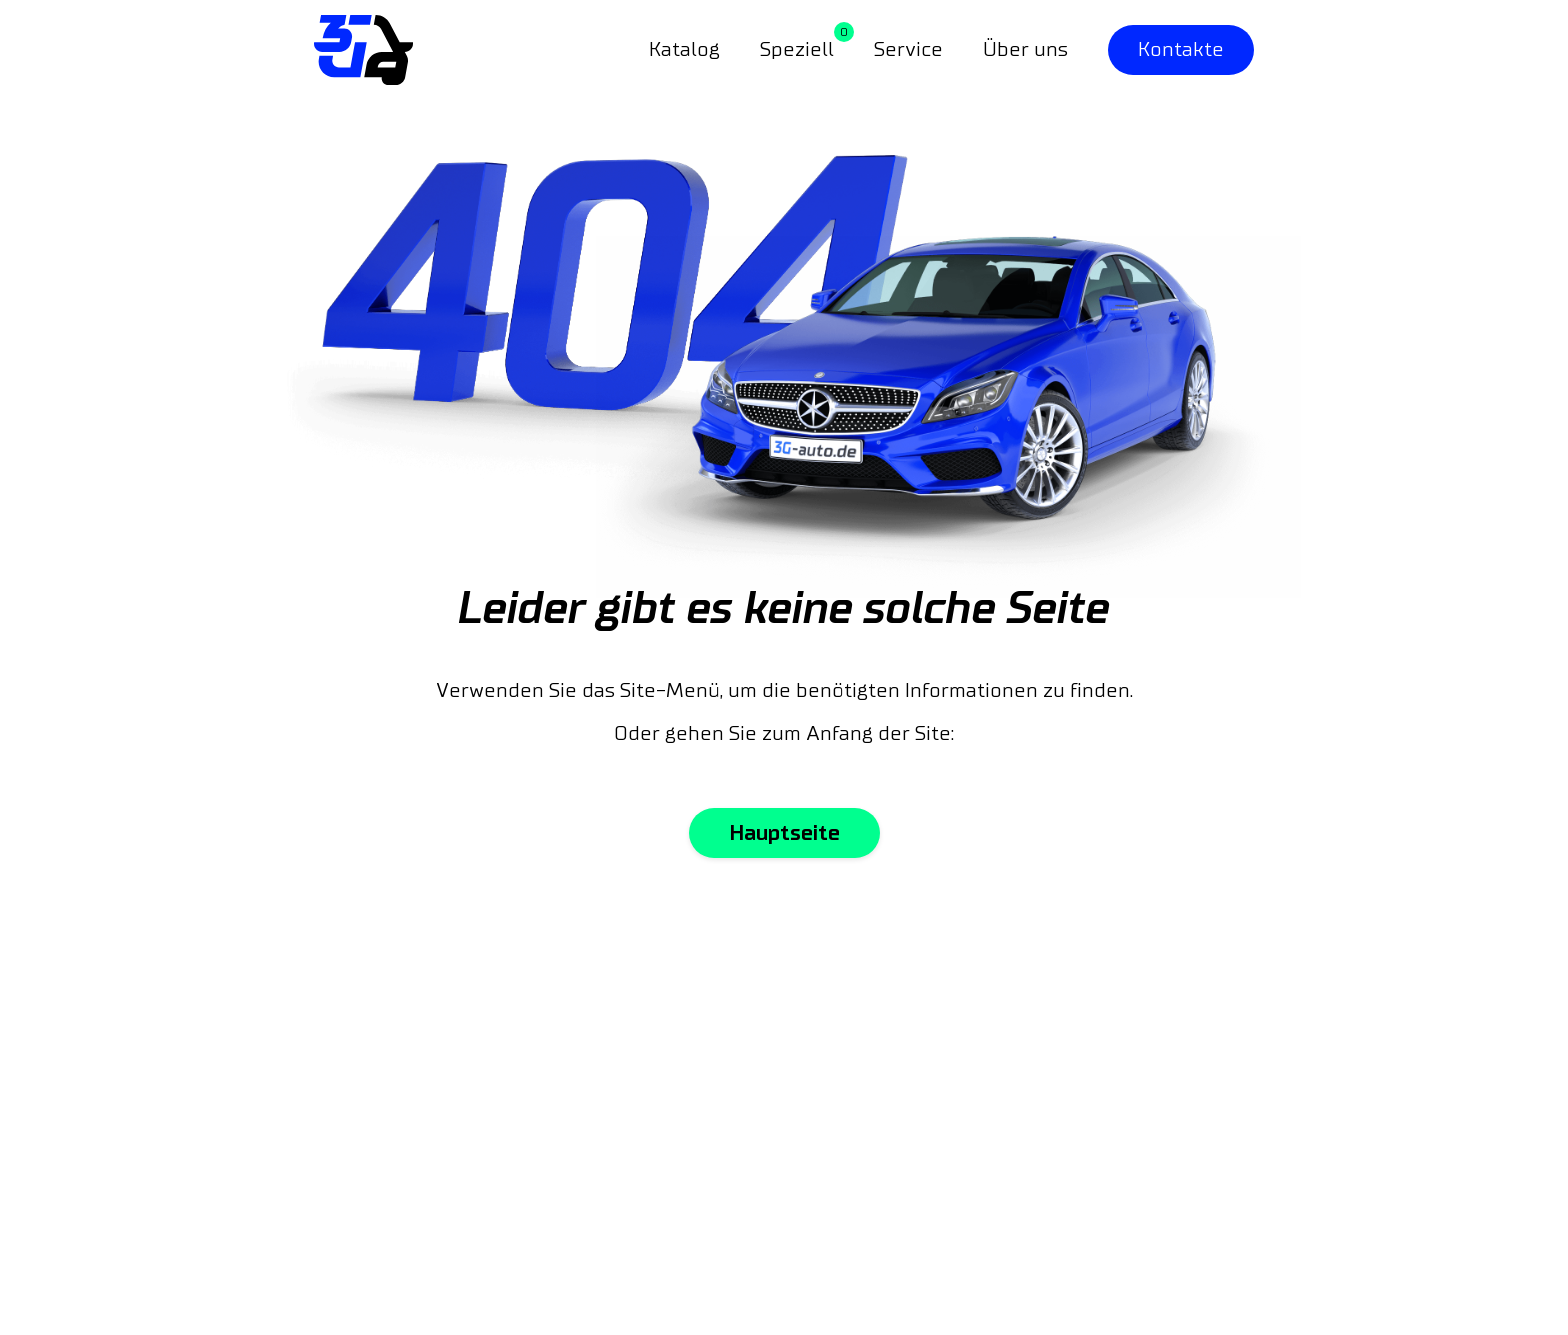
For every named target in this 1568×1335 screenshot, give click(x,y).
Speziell (797, 50)
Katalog (684, 50)
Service (908, 50)
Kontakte (1181, 50)
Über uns (1025, 50)
